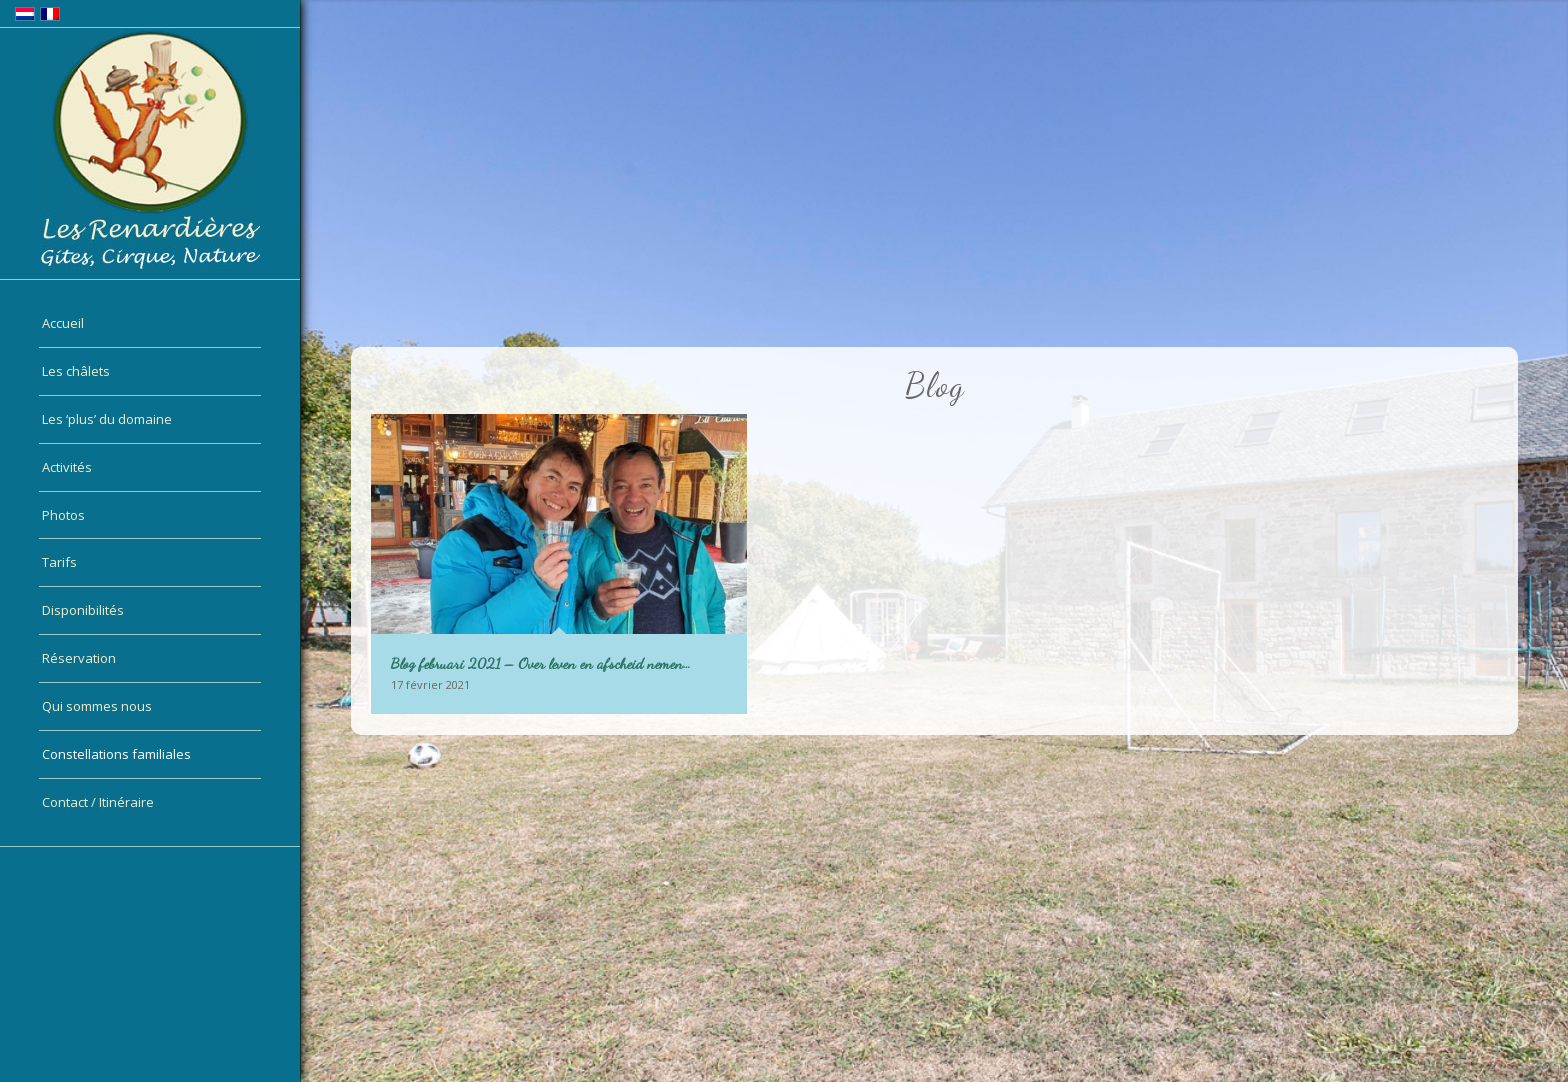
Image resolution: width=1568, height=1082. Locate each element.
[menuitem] (150, 324)
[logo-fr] (150, 149)
